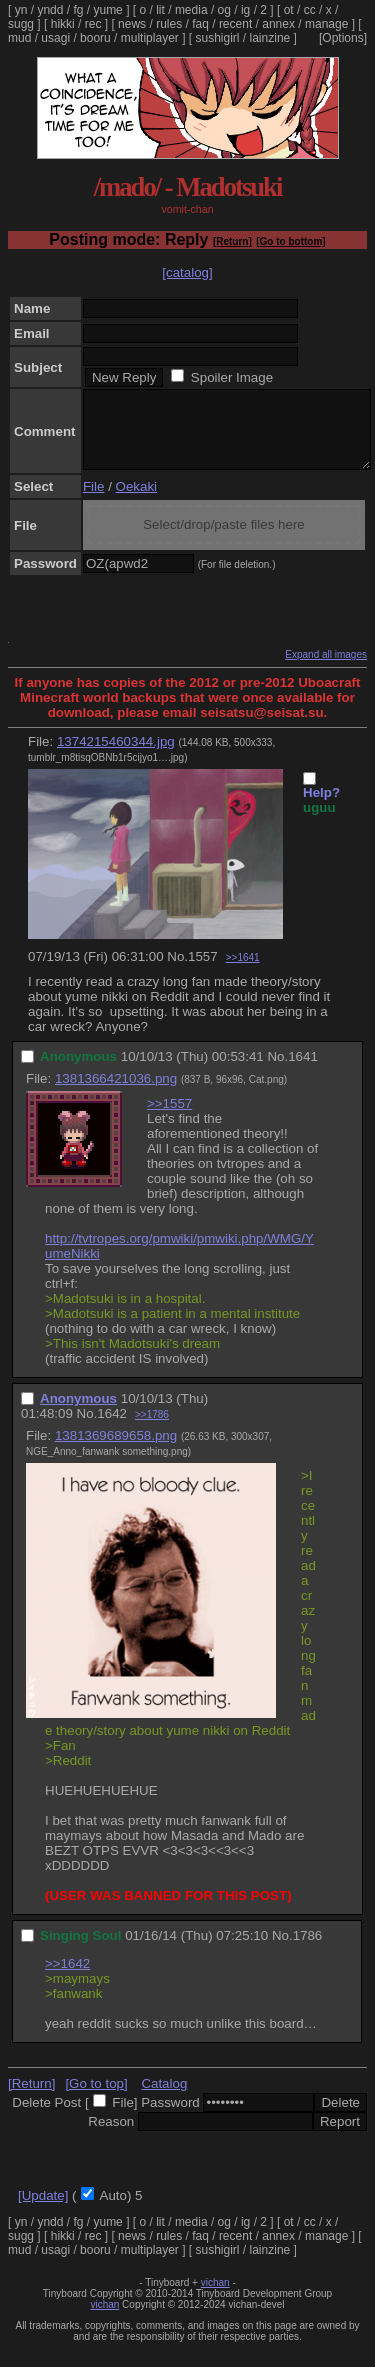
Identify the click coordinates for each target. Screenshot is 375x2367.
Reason (111, 2136)
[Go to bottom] (290, 241)
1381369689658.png (116, 1450)
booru (95, 38)
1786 (308, 1950)
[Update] (43, 2210)
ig (245, 10)
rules (169, 24)
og (224, 10)
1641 (303, 1071)
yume (107, 10)
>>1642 (67, 1978)
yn (21, 10)
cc (310, 10)
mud (19, 38)
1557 (203, 971)
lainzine (270, 38)
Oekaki (136, 501)
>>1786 (152, 1429)
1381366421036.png (116, 1093)
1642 (112, 1428)
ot (289, 10)
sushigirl (218, 38)
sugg (21, 24)
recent (235, 24)
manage (326, 24)
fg (78, 10)
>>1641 (243, 972)
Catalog (164, 2098)
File (93, 501)
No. (177, 971)
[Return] (232, 241)
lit (160, 10)
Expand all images (326, 669)
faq (200, 24)
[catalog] (187, 272)
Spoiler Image (232, 377)
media (191, 10)
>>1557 (169, 1118)
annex (278, 24)
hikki (63, 24)
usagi (55, 38)
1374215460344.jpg (116, 756)
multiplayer (150, 38)
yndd (50, 10)
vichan (215, 2297)
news (132, 24)
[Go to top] (96, 2098)
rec (93, 24)
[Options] (343, 38)
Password (170, 2117)
